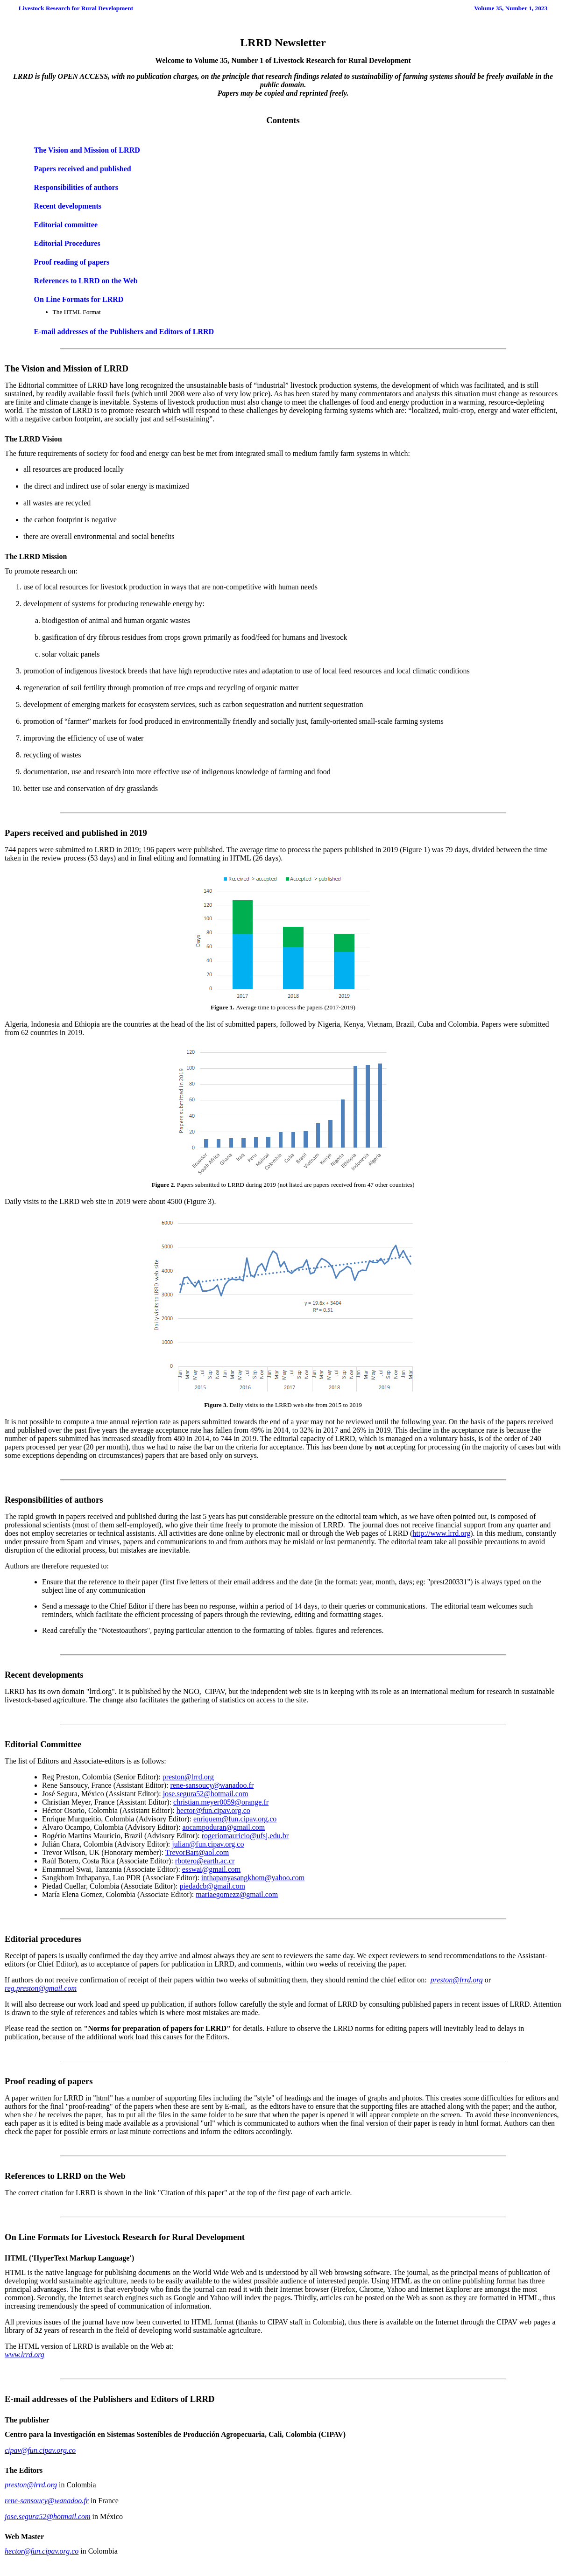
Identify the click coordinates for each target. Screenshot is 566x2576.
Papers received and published (82, 169)
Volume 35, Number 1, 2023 (510, 8)
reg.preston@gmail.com (41, 1988)
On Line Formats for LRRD (79, 299)
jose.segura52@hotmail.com (205, 1794)
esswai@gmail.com (211, 1869)
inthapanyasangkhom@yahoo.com (252, 1878)
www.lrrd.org (24, 2355)
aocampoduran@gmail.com (223, 1827)
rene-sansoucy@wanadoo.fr (212, 1785)
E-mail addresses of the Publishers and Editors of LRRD (124, 332)
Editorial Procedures (67, 243)
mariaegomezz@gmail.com (237, 1894)
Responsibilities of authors (76, 187)
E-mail (17, 2399)
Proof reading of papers (72, 262)
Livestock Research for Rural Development (76, 8)
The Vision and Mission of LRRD (87, 150)
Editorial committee (66, 225)
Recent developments (67, 206)
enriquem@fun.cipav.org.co (234, 1819)
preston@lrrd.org (188, 1777)
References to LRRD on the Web (86, 281)
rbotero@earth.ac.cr (205, 1861)
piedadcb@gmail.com (212, 1886)
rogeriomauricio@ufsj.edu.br (245, 1836)
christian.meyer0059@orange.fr (221, 1802)
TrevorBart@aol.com (197, 1852)
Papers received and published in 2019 (76, 833)
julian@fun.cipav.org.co (208, 1844)
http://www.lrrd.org (441, 1533)
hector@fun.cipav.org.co (213, 1810)
